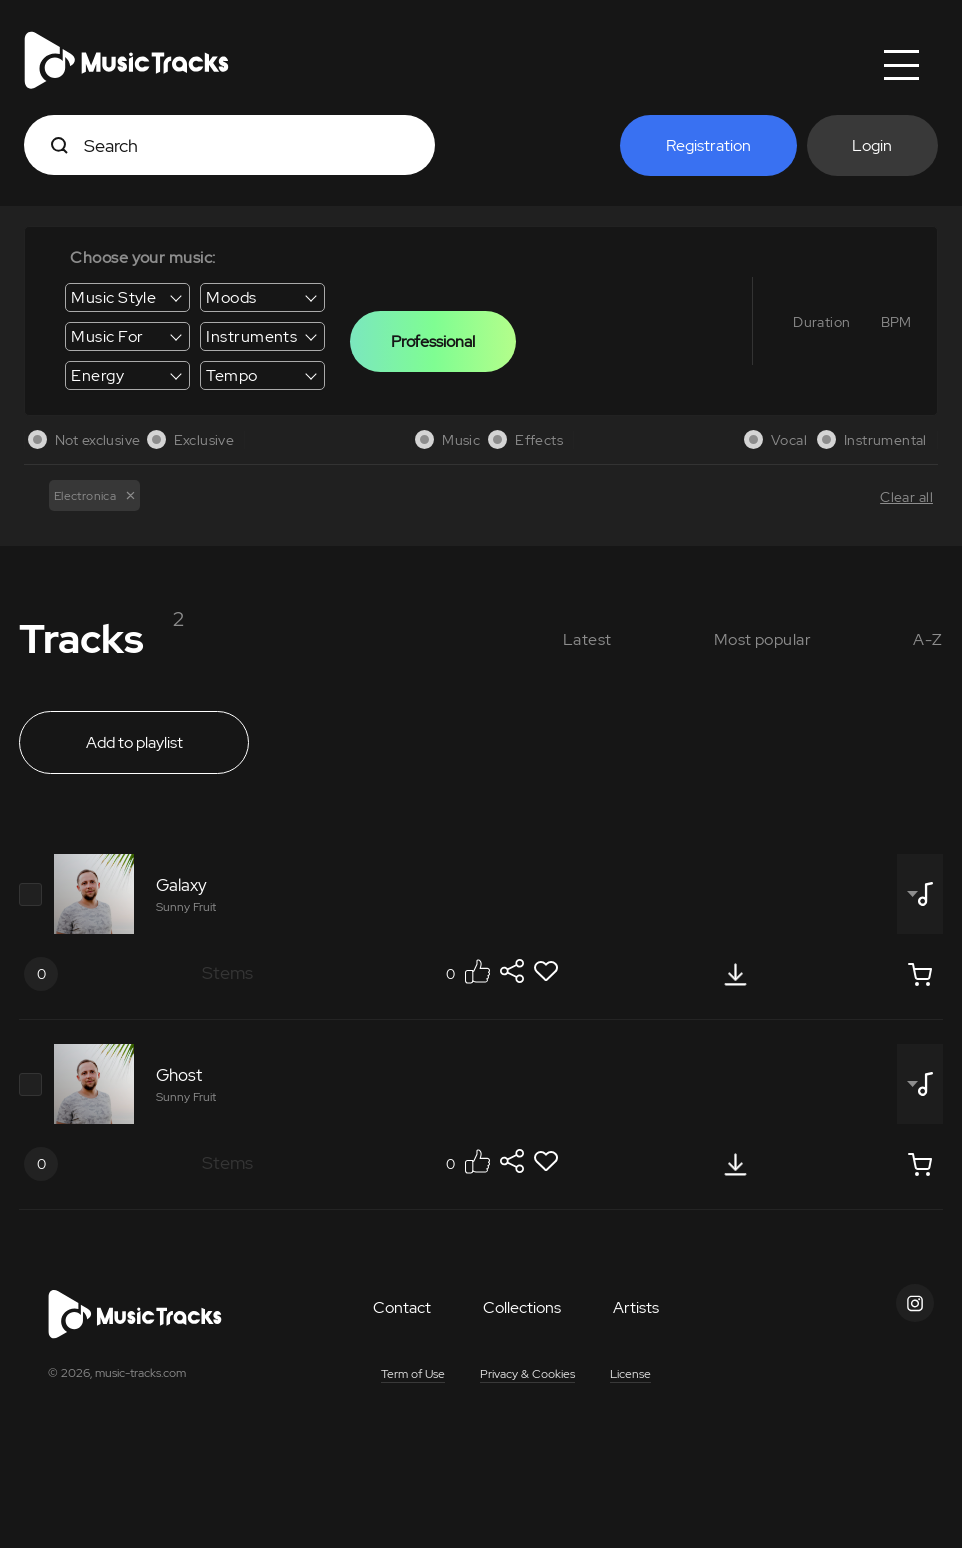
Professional (433, 341)
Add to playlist (134, 742)
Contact (402, 1307)
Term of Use (413, 1374)
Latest (587, 639)
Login (872, 145)
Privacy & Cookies (527, 1374)
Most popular (763, 639)
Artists (636, 1307)
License (630, 1374)
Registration (708, 145)
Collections (522, 1307)
